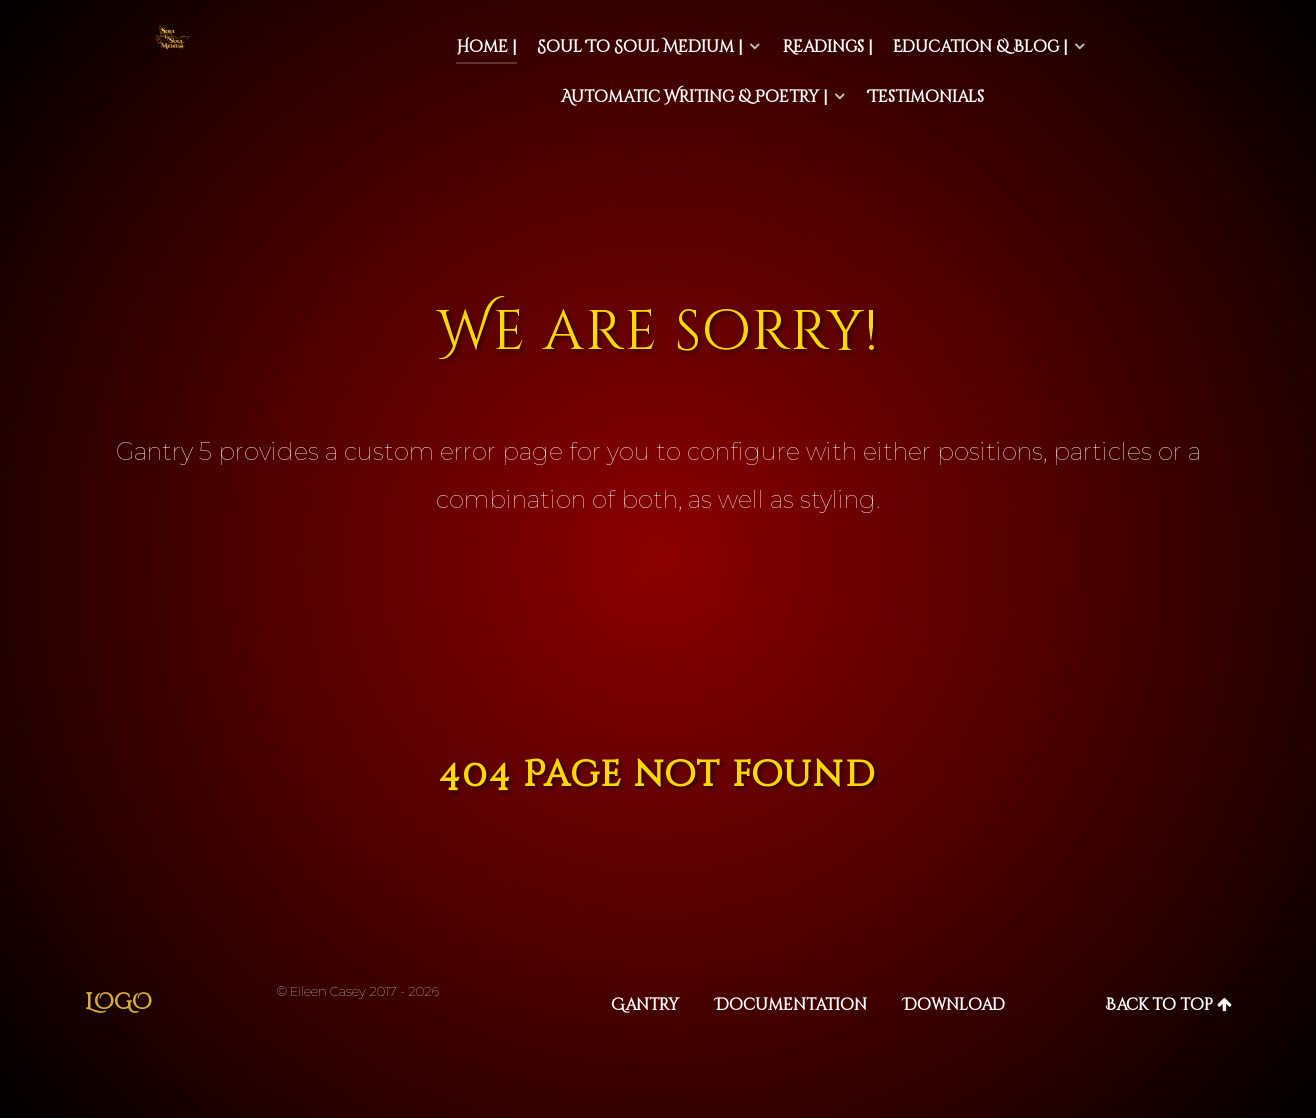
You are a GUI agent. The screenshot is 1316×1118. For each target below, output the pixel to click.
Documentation (791, 1005)
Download (954, 1005)
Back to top (1168, 1005)
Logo (118, 1002)
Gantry (645, 1005)
